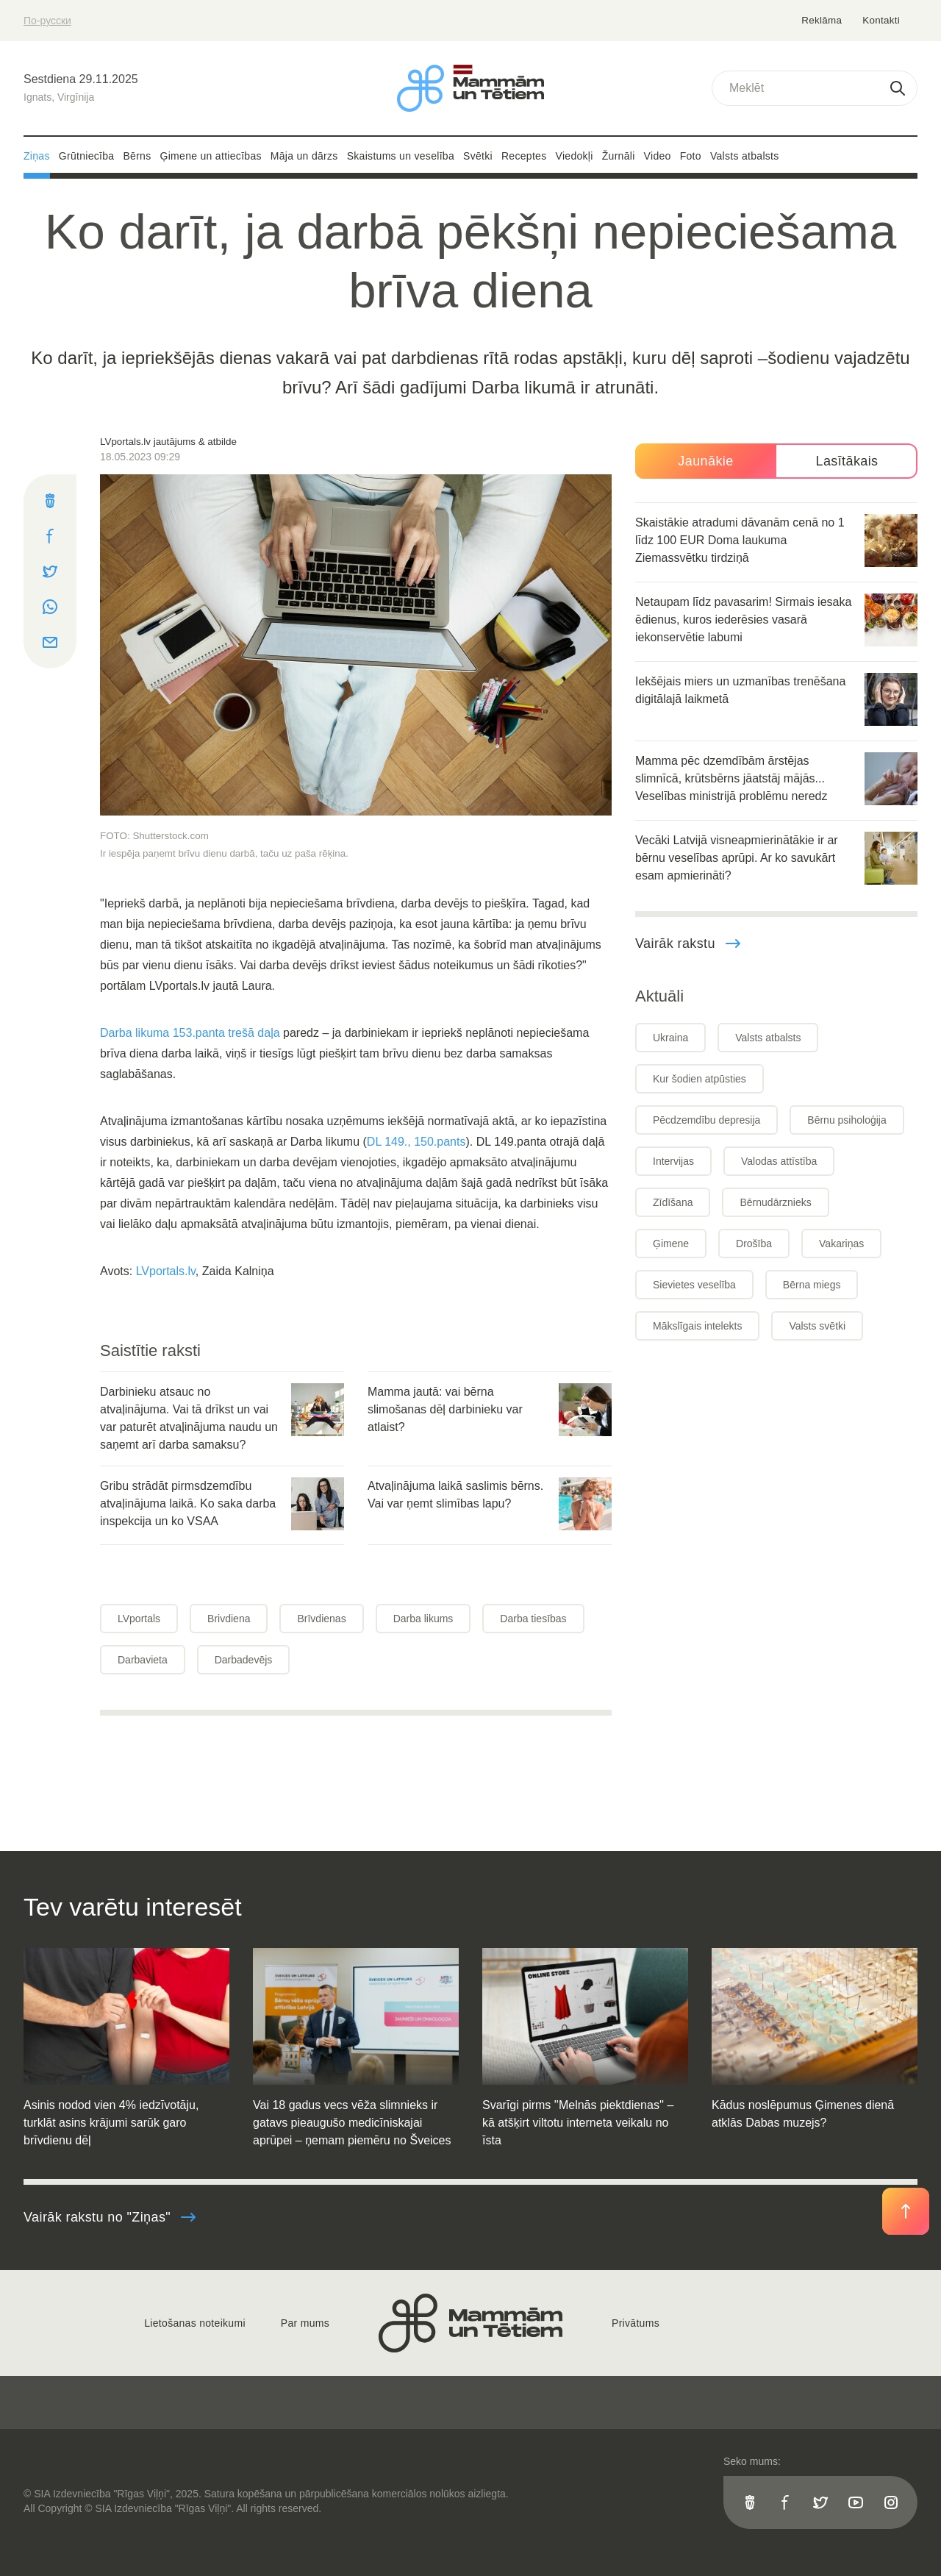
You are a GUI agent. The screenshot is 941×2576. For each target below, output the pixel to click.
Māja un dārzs (304, 156)
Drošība (754, 1243)
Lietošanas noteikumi (195, 2323)
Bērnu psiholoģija (846, 1120)
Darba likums (423, 1618)
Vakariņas (841, 1243)
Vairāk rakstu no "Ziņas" (110, 2217)
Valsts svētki (817, 1326)
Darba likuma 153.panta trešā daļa (190, 1033)
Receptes (524, 156)
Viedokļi (574, 156)
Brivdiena (228, 1618)
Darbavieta (143, 1660)
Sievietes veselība (694, 1285)
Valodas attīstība (779, 1161)
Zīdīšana (673, 1202)
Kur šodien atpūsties (699, 1079)
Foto (690, 156)
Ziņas (37, 156)
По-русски (47, 20)
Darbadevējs (244, 1660)
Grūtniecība (87, 156)
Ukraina (670, 1037)
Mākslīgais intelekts (697, 1326)
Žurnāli (618, 156)
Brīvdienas (321, 1618)
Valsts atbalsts (744, 156)
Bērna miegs (812, 1285)
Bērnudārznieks (775, 1202)
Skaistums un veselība (400, 156)
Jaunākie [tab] (705, 461)
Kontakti (881, 20)
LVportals (139, 1618)
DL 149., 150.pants (416, 1141)
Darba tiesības (533, 1618)
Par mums (305, 2323)
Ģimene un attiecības (211, 156)
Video (657, 156)
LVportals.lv (166, 1271)
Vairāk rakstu (688, 943)
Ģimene (671, 1243)
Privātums (635, 2323)
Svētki (478, 156)
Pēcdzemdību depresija (706, 1120)
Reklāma (823, 20)
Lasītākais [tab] (846, 461)
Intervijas (673, 1161)
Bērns (137, 156)
